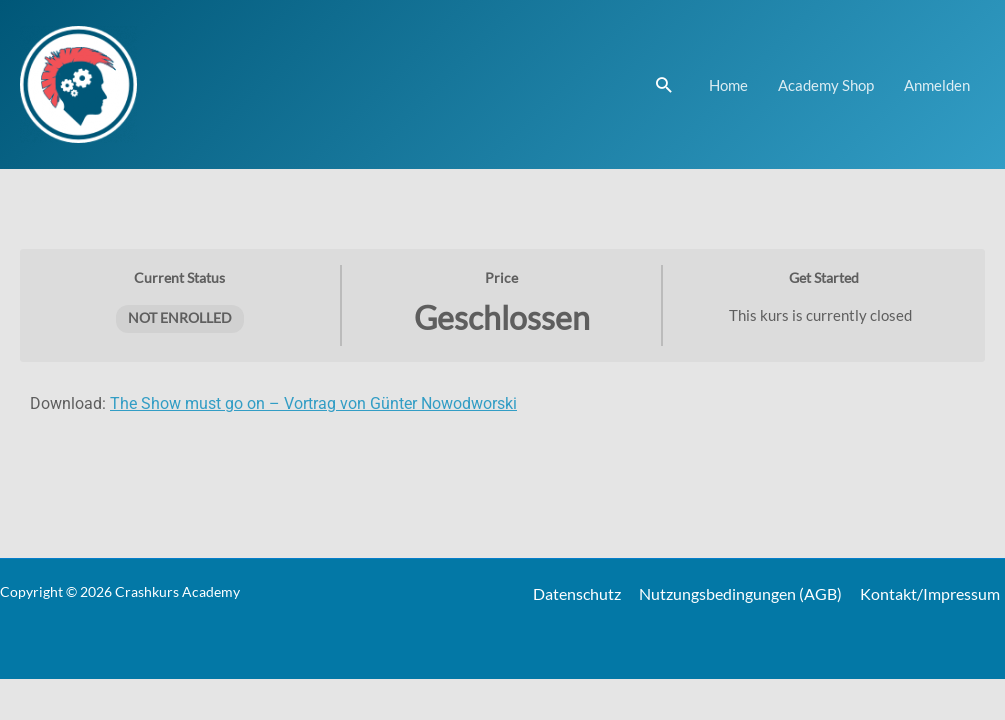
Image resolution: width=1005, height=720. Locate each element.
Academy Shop (826, 85)
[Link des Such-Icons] (663, 84)
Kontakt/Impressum (930, 593)
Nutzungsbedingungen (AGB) (740, 593)
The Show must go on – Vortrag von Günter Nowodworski (313, 403)
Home (728, 85)
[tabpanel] (502, 416)
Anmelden (937, 85)
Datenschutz (580, 593)
